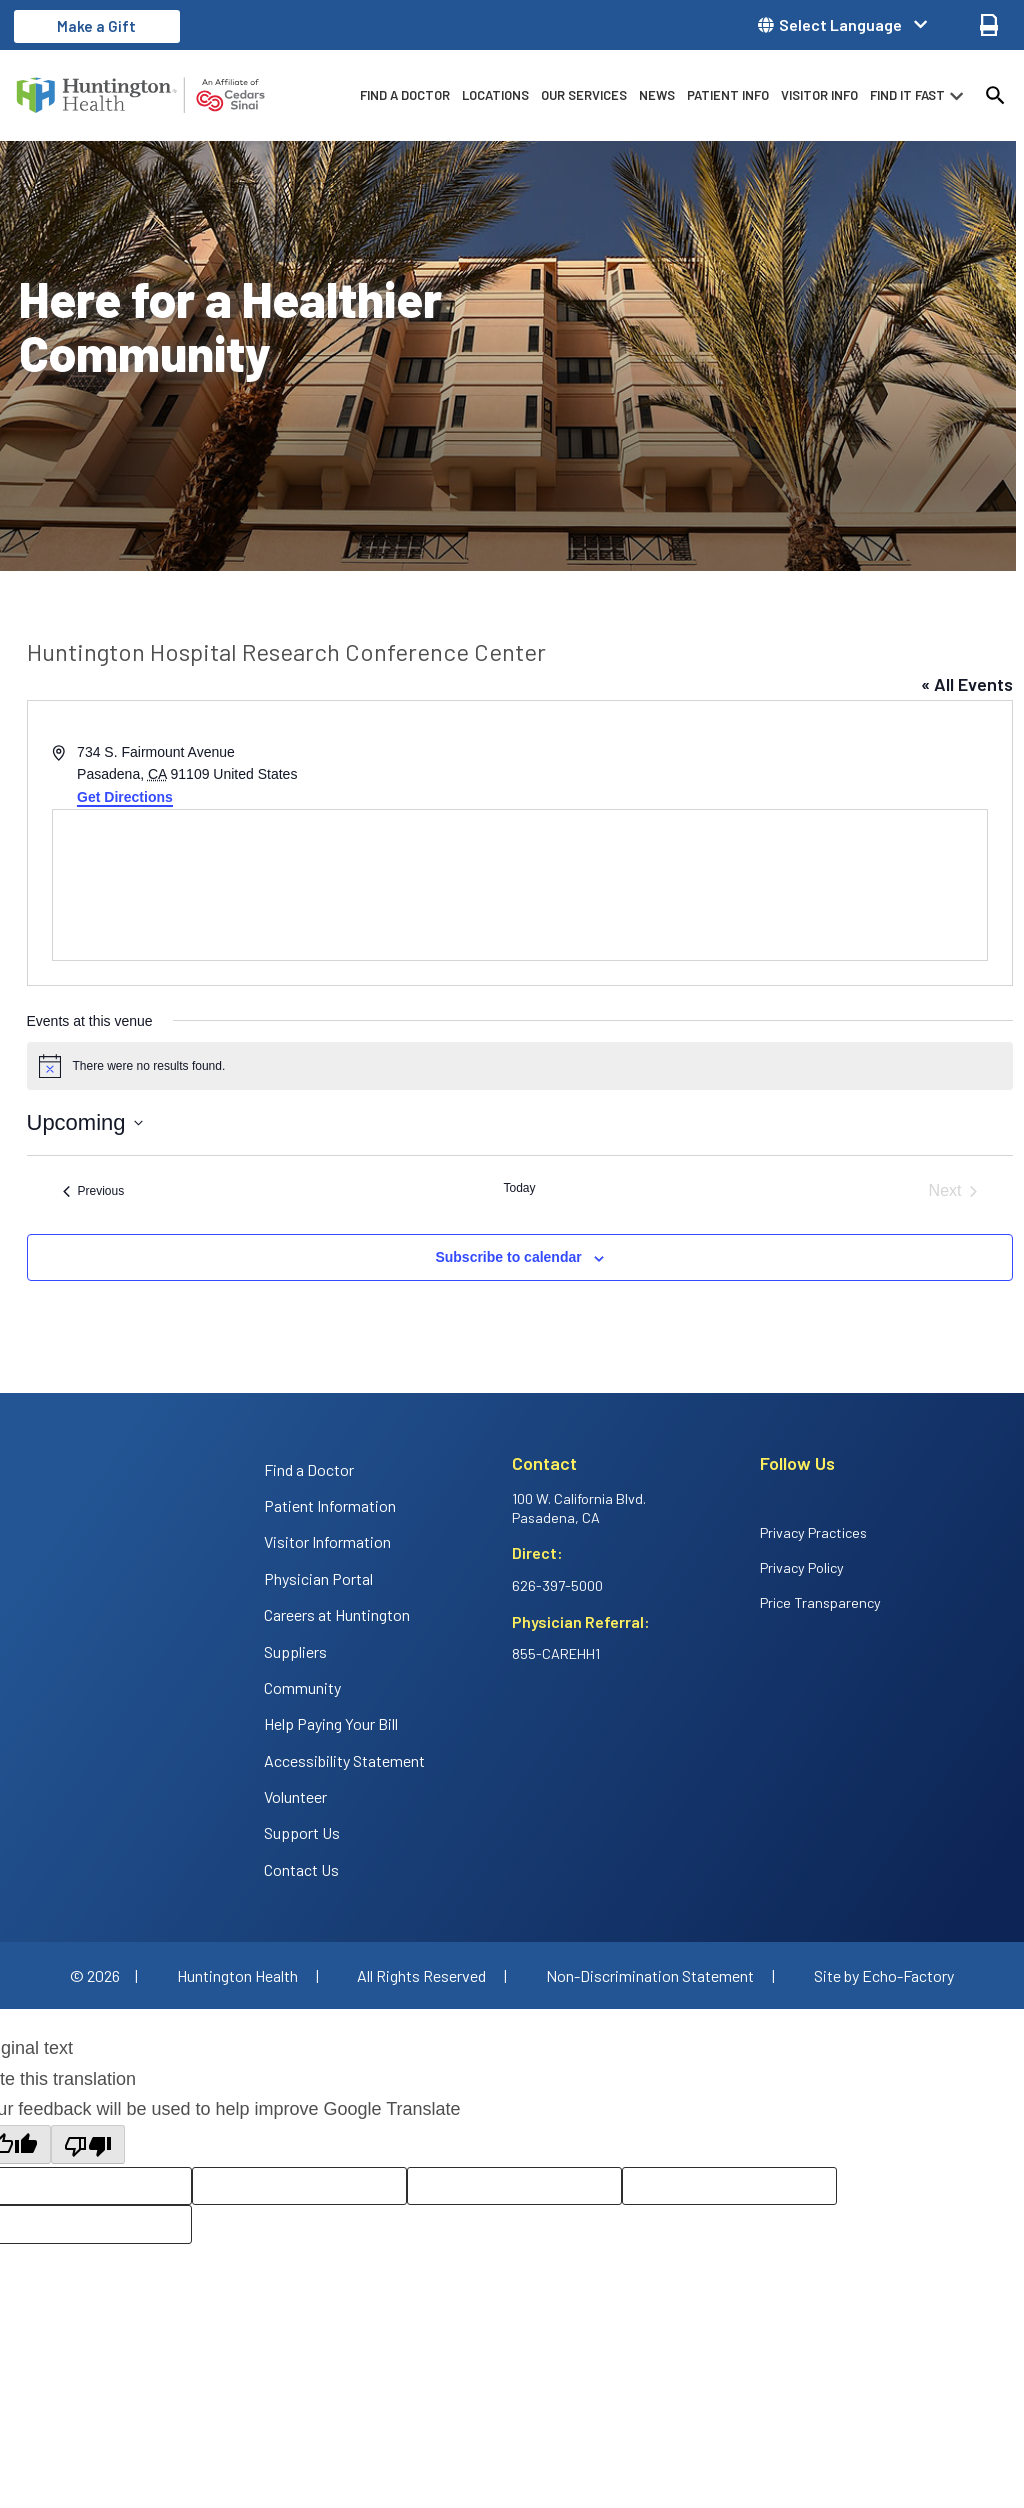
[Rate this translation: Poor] (514, 2186)
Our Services (584, 95)
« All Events (967, 684)
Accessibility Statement (344, 1760)
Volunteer (295, 1796)
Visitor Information (327, 1541)
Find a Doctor (405, 95)
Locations (495, 95)
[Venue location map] (520, 885)
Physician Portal (318, 1578)
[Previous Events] (94, 1191)
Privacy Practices (813, 1532)
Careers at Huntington (337, 1614)
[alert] (520, 1066)
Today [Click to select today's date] (519, 1188)
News (657, 95)
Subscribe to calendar (508, 1257)
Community (302, 1687)
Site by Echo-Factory (884, 1975)
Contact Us (301, 1869)
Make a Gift (96, 26)
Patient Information (330, 1505)
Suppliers (295, 1651)
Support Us (302, 1832)
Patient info (728, 95)
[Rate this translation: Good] (299, 2186)
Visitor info (819, 95)
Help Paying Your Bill (331, 1723)
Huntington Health (237, 1975)
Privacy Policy (802, 1567)
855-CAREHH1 (556, 1653)
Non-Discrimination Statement (650, 1975)
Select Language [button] (840, 25)
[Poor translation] (88, 2144)
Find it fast (907, 95)
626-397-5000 (557, 1585)
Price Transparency (820, 1602)
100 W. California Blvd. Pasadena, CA (579, 1508)
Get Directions (125, 797)
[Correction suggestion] (729, 2186)
